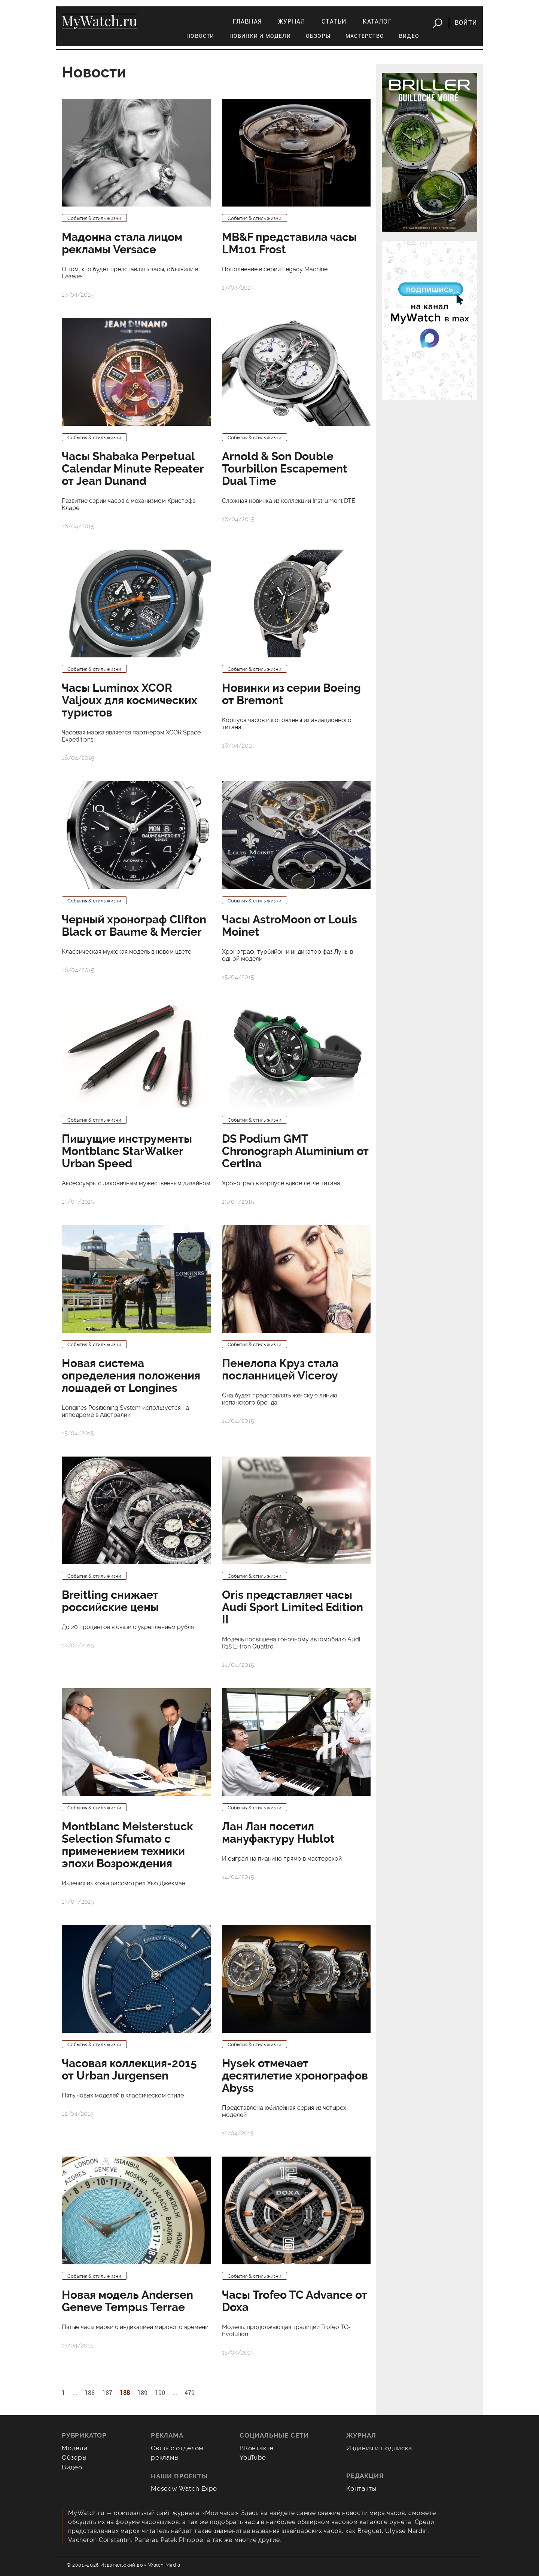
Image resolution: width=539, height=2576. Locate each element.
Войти (466, 22)
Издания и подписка (379, 2448)
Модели (75, 2448)
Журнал (291, 21)
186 (90, 2393)
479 (190, 2393)
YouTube (253, 2457)
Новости (200, 35)
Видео (409, 35)
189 (142, 2393)
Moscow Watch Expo (184, 2488)
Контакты (361, 2488)
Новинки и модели (260, 35)
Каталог (377, 21)
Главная (247, 21)
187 (107, 2393)
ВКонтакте (257, 2448)
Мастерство (364, 35)
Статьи (334, 21)
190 (160, 2393)
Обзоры (318, 35)
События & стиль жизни (94, 218)
